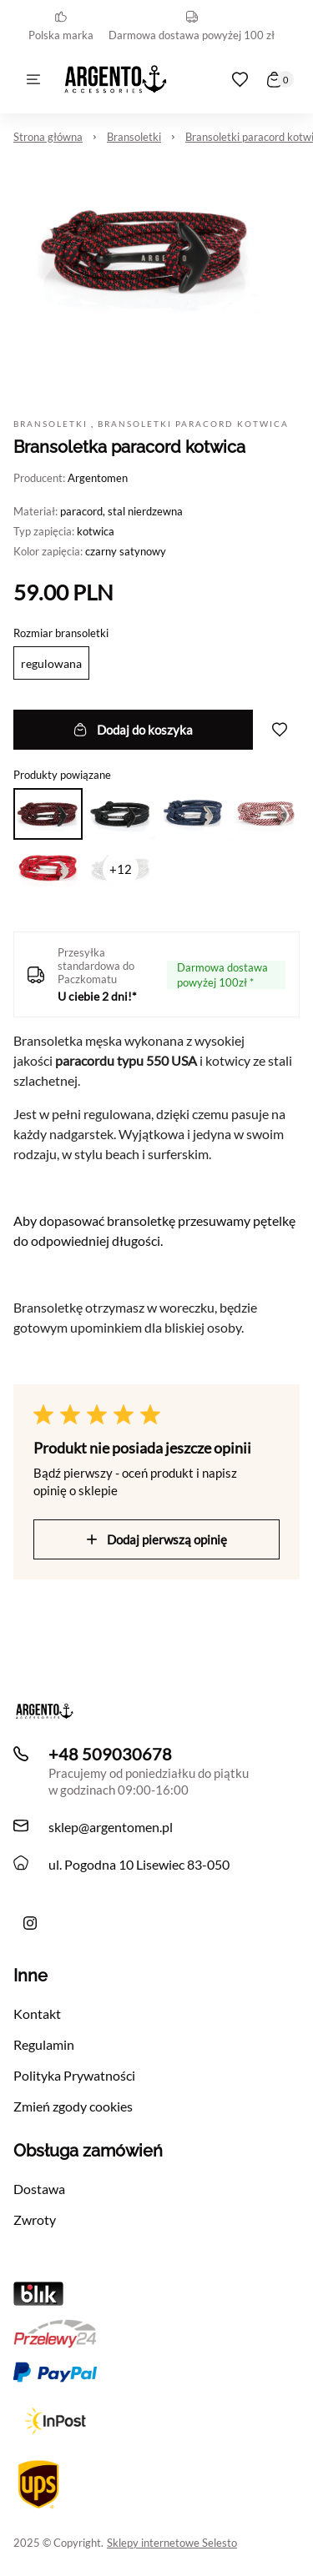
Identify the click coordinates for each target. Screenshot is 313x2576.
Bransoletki (134, 136)
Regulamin (43, 2044)
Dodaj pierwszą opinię (157, 1539)
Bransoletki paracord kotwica (193, 424)
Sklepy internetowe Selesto (172, 2542)
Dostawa (39, 2189)
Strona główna (48, 136)
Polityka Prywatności (74, 2075)
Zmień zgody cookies (73, 2106)
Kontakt (37, 2013)
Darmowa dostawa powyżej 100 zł (192, 26)
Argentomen (98, 478)
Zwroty (34, 2219)
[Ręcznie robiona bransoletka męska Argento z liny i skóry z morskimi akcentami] (30, 1923)
